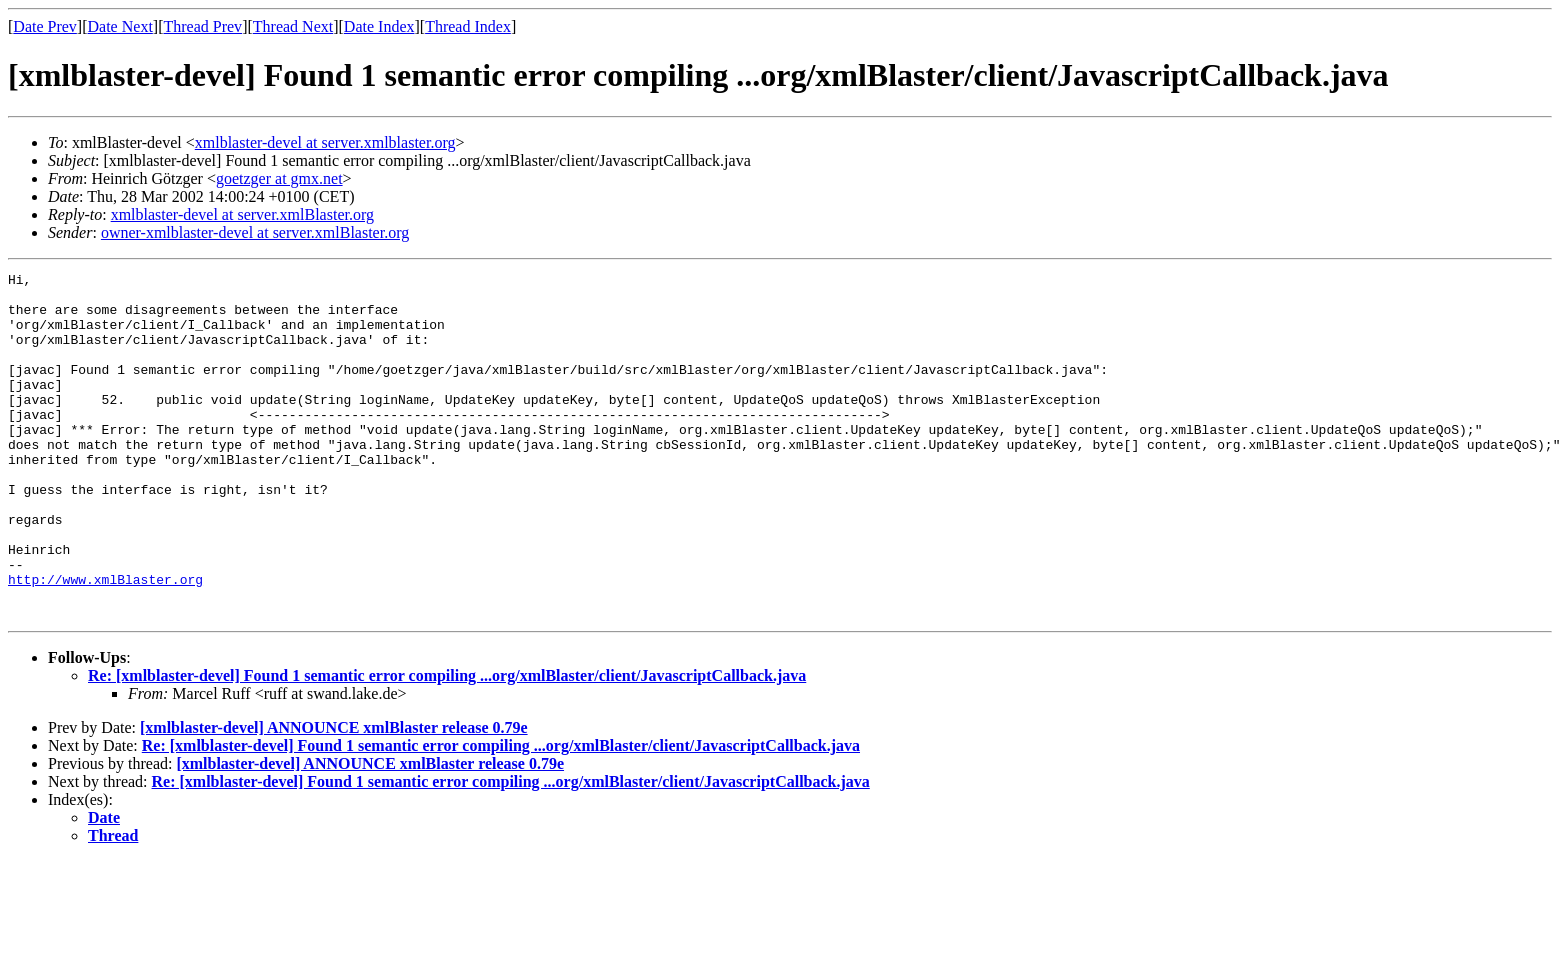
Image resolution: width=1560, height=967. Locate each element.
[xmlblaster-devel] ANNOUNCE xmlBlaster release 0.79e (334, 796)
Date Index (379, 26)
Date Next (120, 26)
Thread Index (468, 26)
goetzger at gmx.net (279, 178)
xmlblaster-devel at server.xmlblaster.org (325, 142)
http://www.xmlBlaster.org (105, 642)
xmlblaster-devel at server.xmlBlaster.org (242, 214)
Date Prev (45, 26)
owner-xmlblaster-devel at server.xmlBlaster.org (255, 232)
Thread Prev (202, 26)
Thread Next (293, 26)
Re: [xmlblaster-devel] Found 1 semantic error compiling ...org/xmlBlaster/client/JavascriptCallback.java (447, 744)
